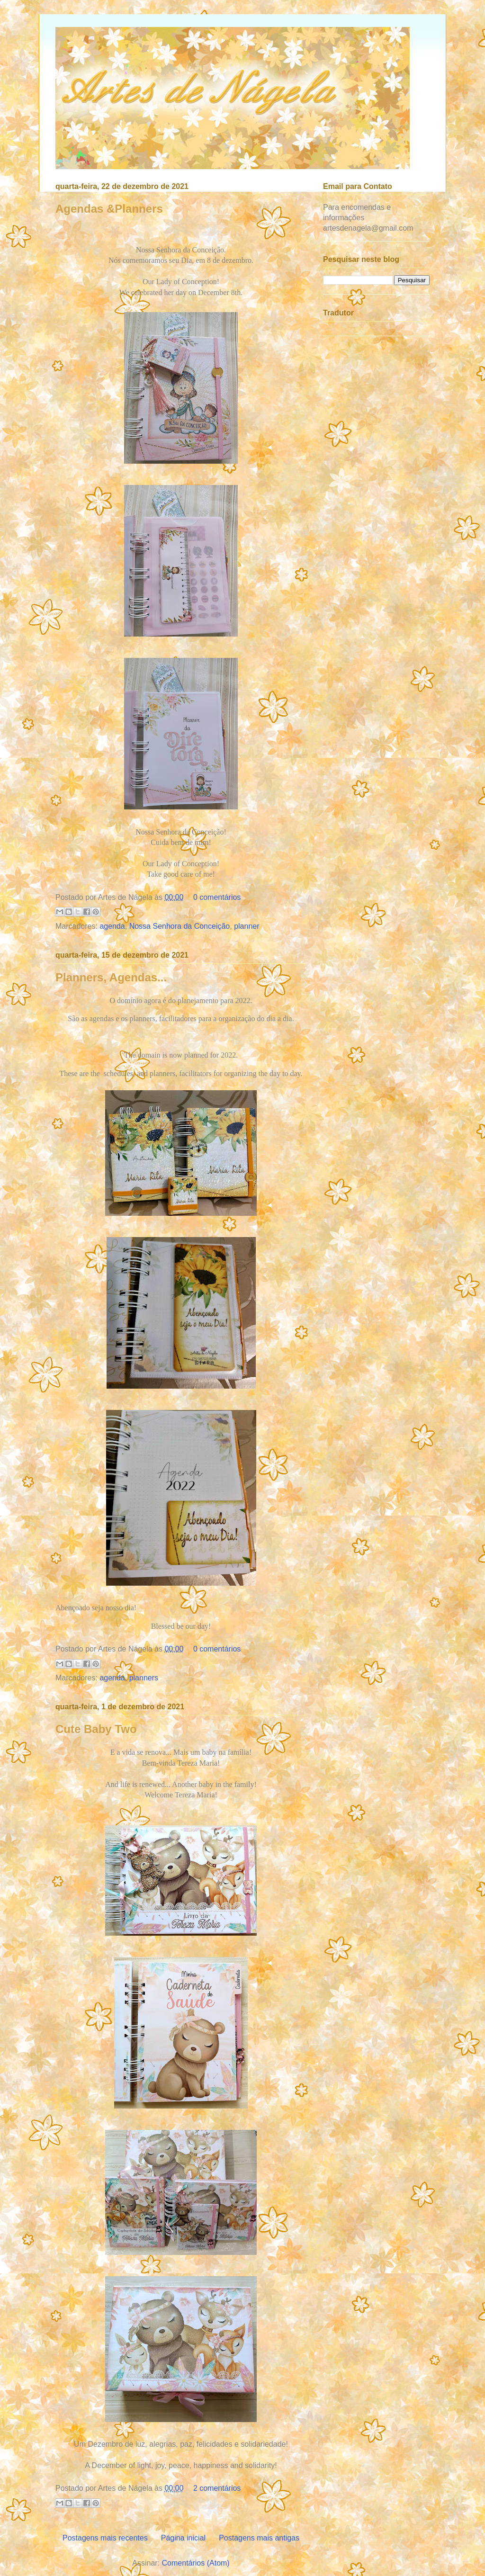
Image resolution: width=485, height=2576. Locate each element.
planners (143, 1678)
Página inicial (183, 2538)
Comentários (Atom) (196, 2563)
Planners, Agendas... (111, 977)
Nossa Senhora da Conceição (179, 926)
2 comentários (217, 2488)
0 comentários (217, 897)
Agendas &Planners (109, 208)
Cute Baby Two (96, 1729)
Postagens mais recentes (105, 2538)
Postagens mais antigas (259, 2538)
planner (246, 926)
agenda (112, 926)
